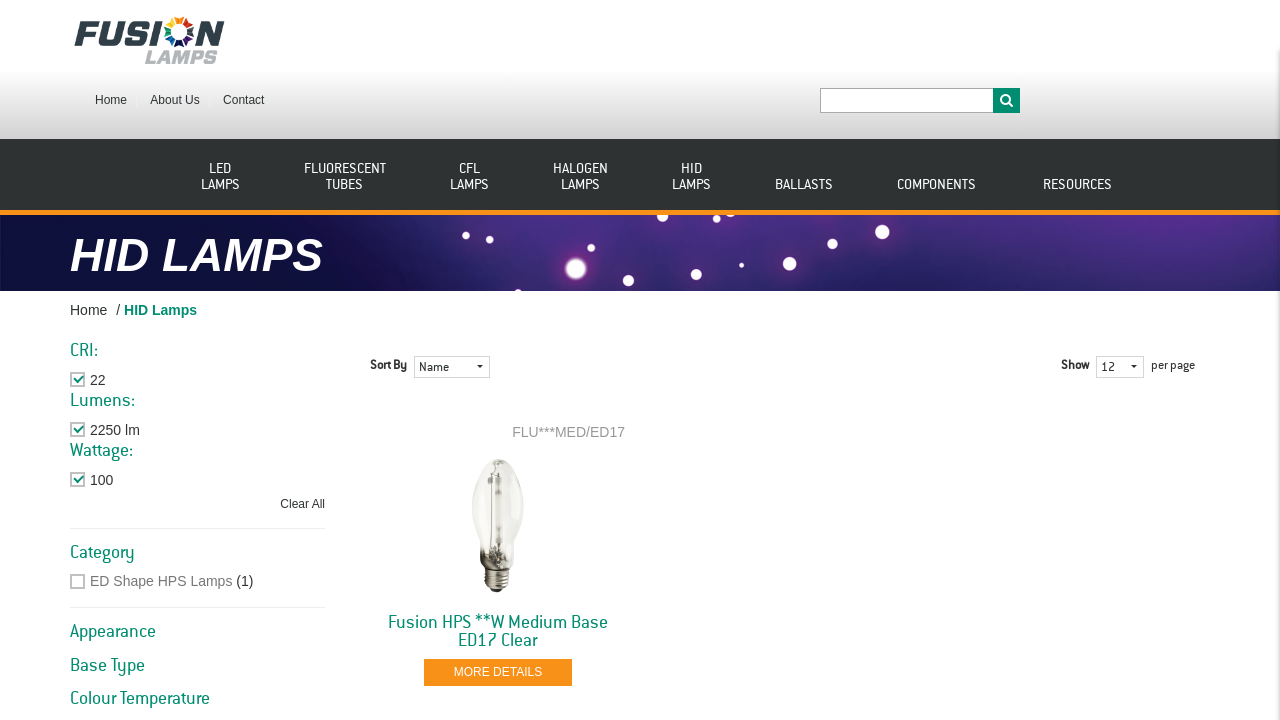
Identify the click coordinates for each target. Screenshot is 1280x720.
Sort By (388, 309)
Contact (433, 38)
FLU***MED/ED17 (568, 375)
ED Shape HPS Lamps (161, 524)
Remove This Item (146, 323)
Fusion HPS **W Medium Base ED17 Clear (498, 575)
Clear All (302, 447)
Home (301, 38)
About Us (364, 38)
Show (1075, 309)
